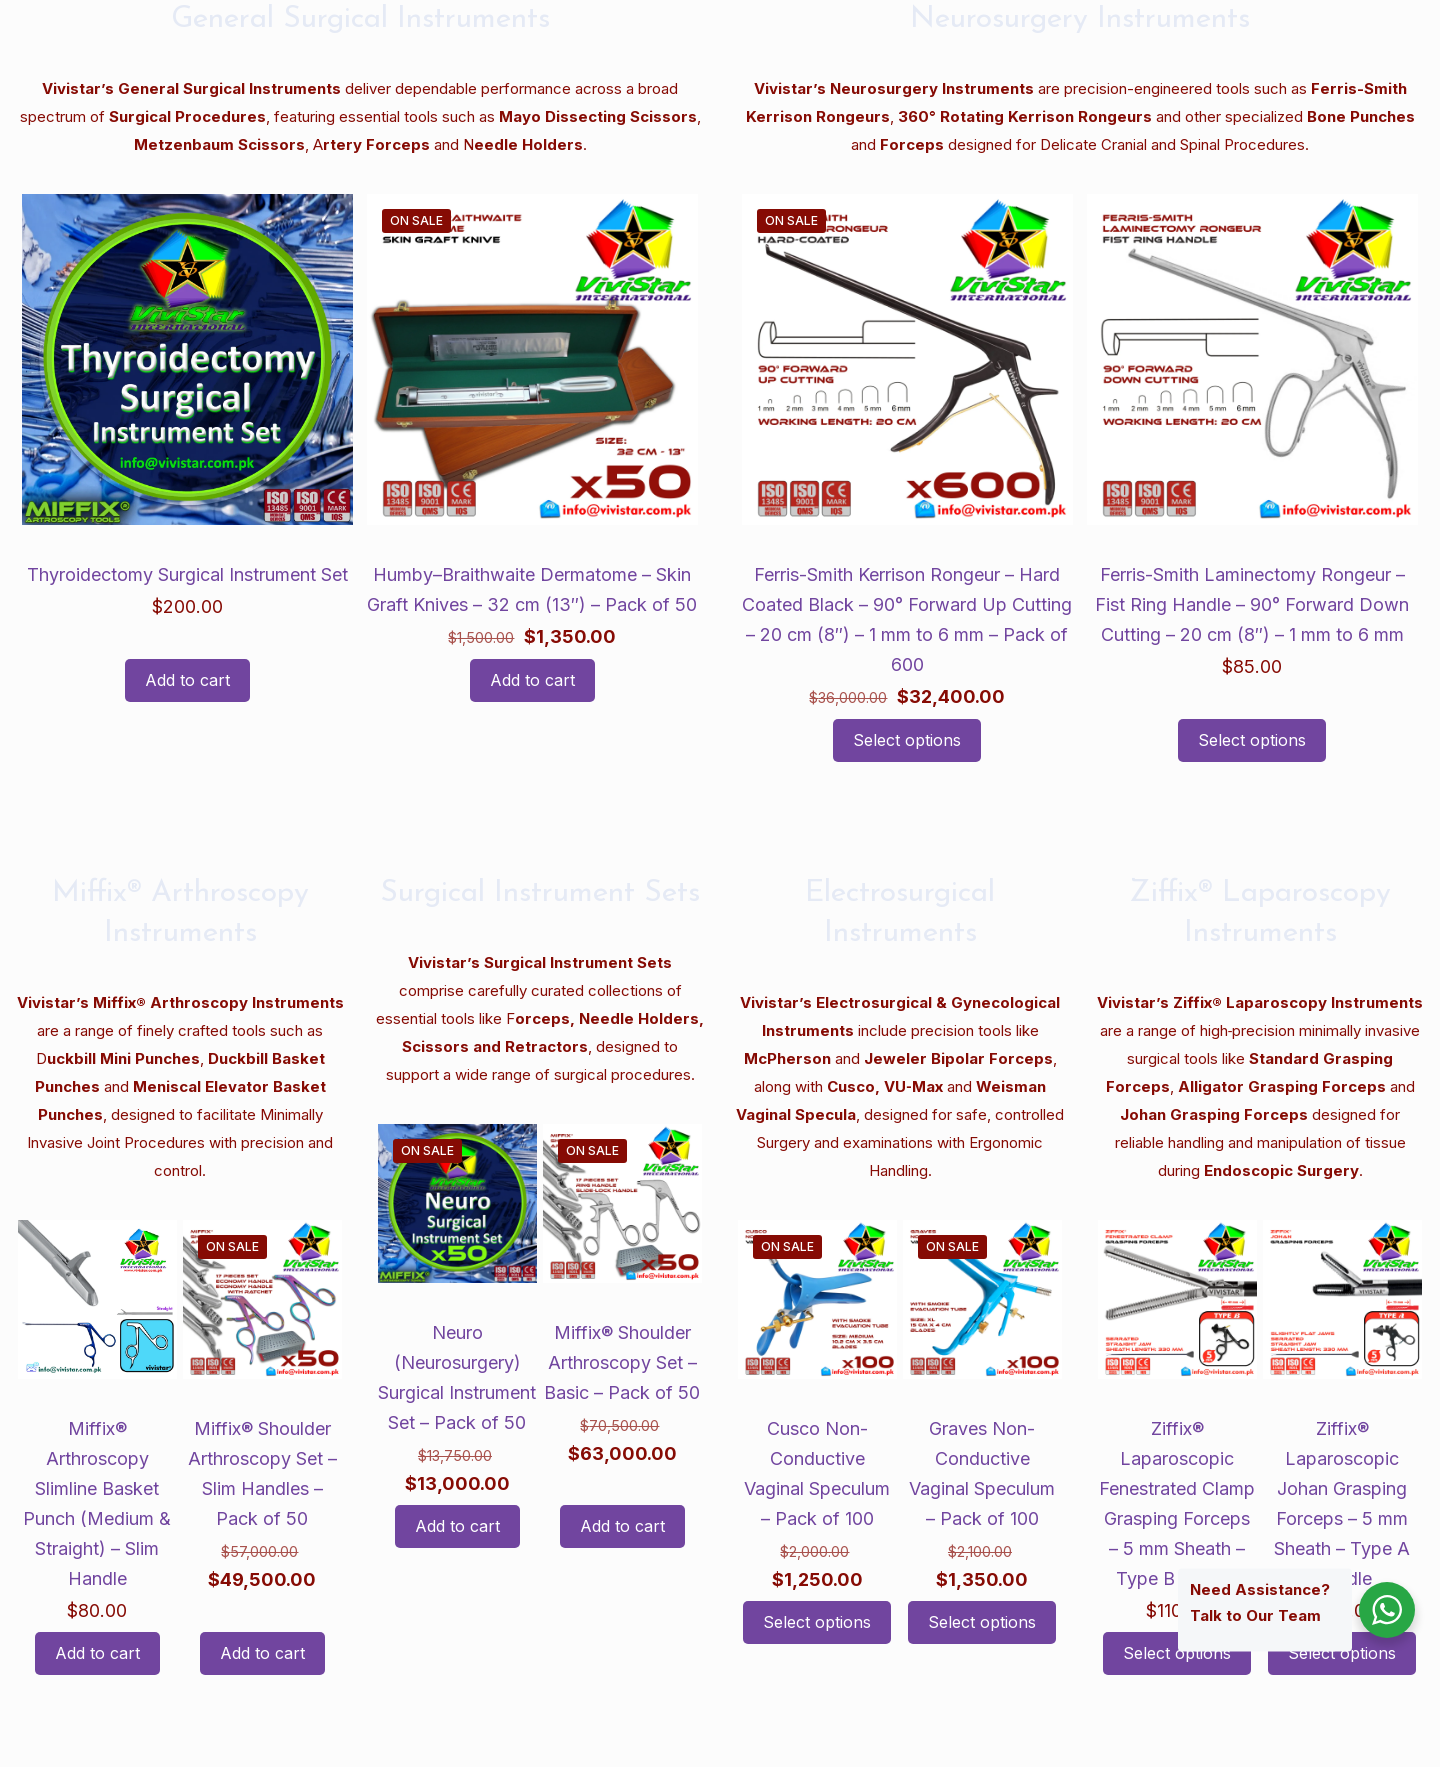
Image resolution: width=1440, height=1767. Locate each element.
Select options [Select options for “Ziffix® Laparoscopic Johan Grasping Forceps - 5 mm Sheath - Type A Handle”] (1342, 1653)
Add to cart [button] (187, 680)
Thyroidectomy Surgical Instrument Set (187, 574)
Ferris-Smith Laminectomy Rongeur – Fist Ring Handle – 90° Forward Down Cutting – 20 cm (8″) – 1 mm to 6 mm (1252, 604)
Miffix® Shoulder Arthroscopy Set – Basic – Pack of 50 (622, 1362)
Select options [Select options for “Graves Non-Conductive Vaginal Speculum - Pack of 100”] (982, 1622)
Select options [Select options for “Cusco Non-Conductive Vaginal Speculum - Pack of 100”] (817, 1622)
